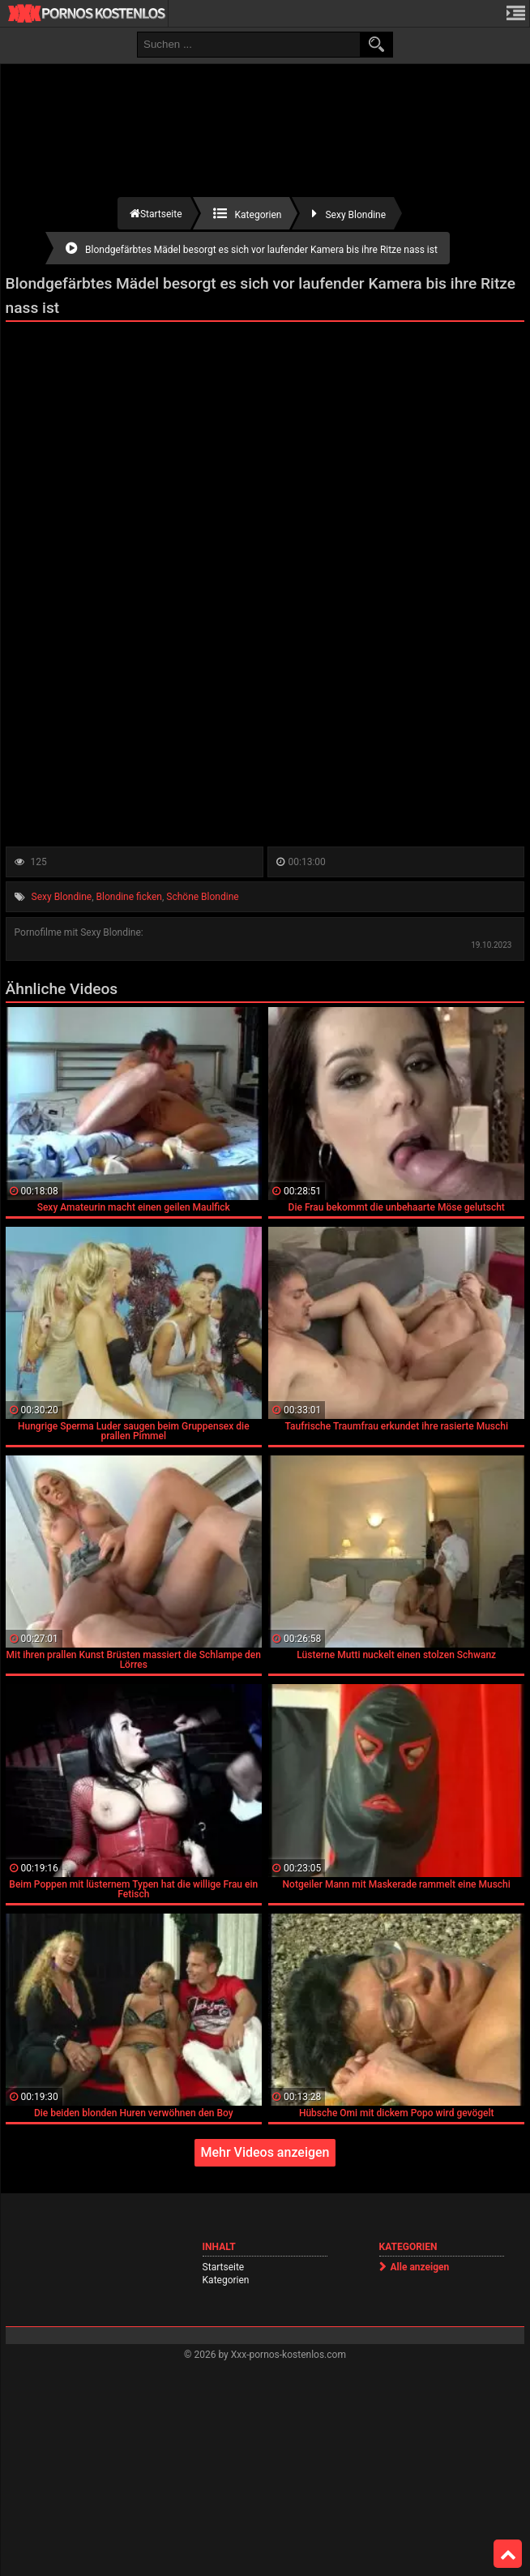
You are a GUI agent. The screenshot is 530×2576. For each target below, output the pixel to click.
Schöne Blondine (202, 896)
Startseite (224, 2267)
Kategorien (226, 2280)
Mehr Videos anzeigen (264, 2152)
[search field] (249, 45)
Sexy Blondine (62, 896)
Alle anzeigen (420, 2267)
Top (508, 2554)
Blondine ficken (129, 896)
